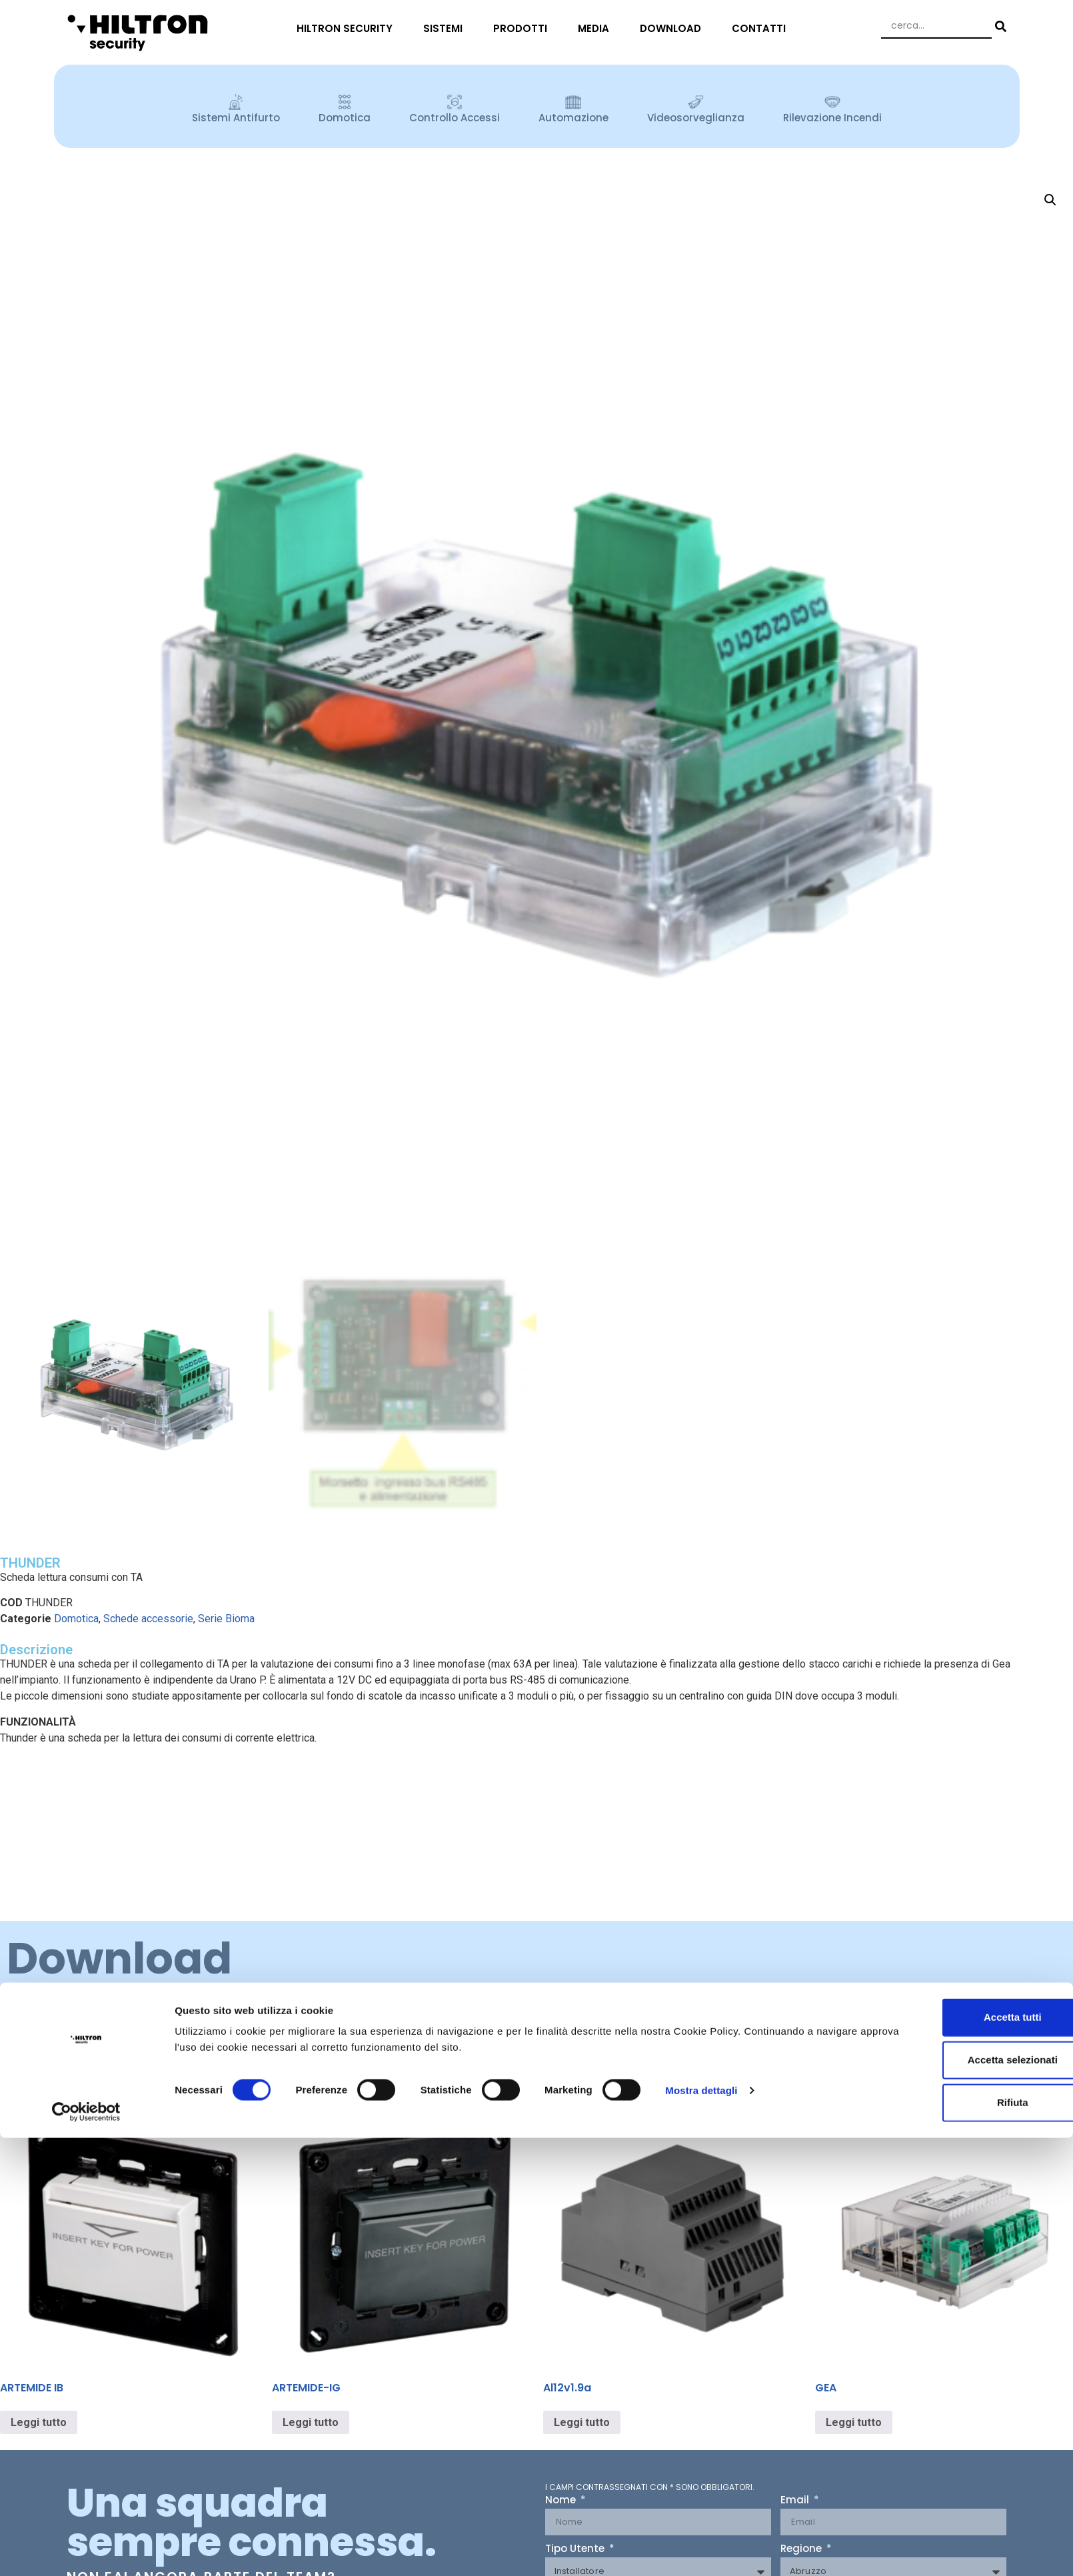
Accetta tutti (962, 1512)
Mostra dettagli (701, 1585)
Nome (561, 2501)
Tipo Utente (576, 2549)
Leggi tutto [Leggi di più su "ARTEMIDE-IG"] (311, 2422)
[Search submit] (999, 26)
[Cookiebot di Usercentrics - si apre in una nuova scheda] (86, 1607)
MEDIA (597, 28)
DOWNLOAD (674, 28)
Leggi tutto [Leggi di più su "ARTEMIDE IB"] (39, 2422)
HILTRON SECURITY (348, 28)
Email (796, 2501)
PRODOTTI (523, 28)
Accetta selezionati (961, 1554)
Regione (802, 2549)
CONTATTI (762, 28)
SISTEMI (446, 28)
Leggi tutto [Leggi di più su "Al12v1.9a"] (582, 2422)
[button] (1050, 200)
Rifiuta (962, 1597)
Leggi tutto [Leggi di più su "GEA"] (854, 2422)
